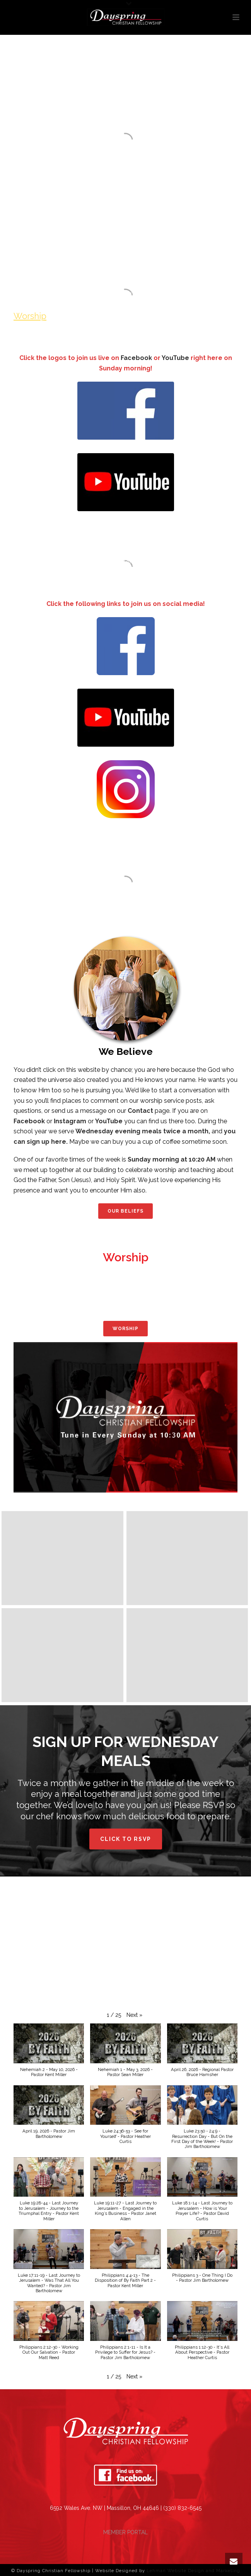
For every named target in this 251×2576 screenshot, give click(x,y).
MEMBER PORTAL (125, 2532)
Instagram (70, 1121)
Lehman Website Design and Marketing (193, 2570)
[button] (134, 2015)
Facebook (136, 358)
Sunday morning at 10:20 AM (171, 1159)
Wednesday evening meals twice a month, (142, 1131)
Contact (140, 1110)
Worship (30, 316)
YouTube (176, 358)
